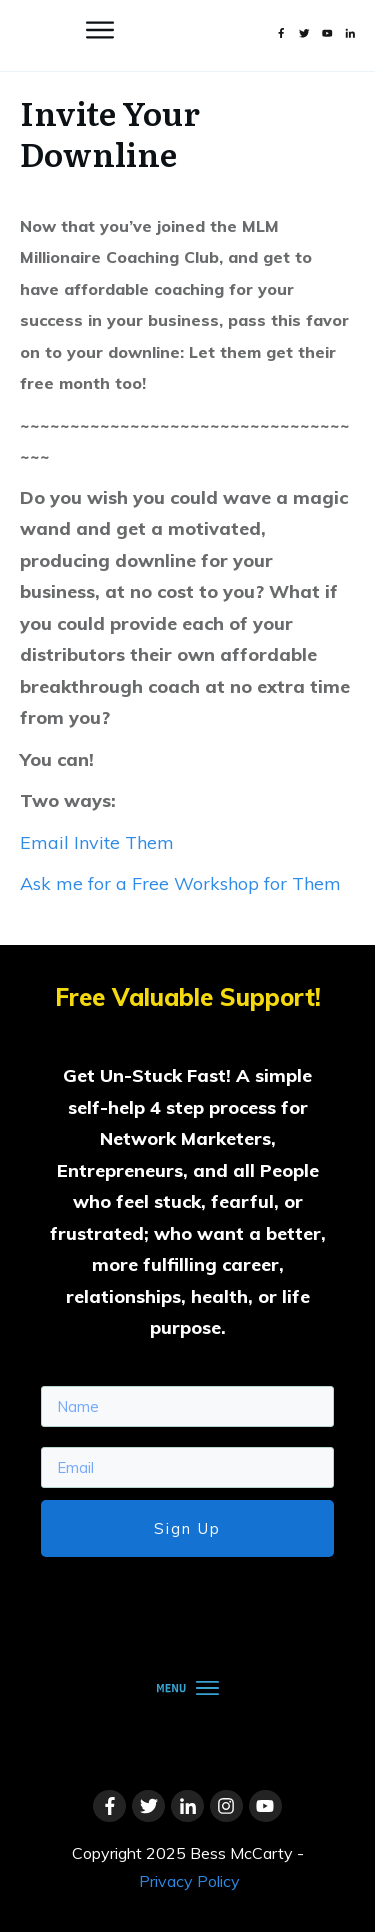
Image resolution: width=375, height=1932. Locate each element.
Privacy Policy (189, 1881)
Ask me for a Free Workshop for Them (180, 883)
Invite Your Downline (110, 133)
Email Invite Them (97, 842)
